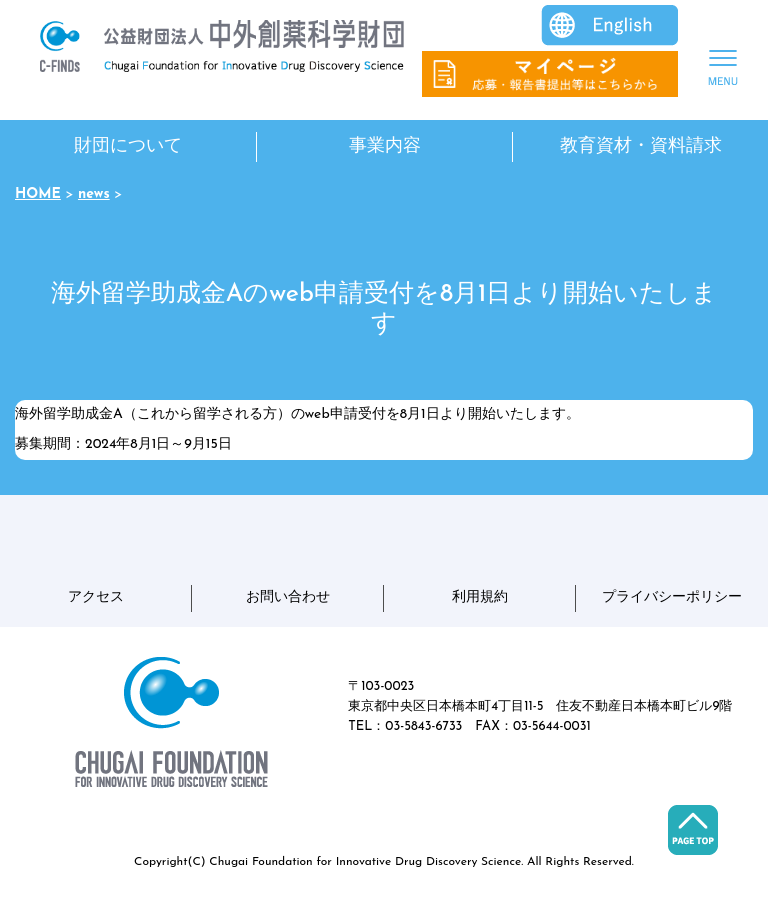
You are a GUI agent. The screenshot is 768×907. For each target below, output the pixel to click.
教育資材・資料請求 (641, 146)
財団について (128, 146)
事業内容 (385, 146)
